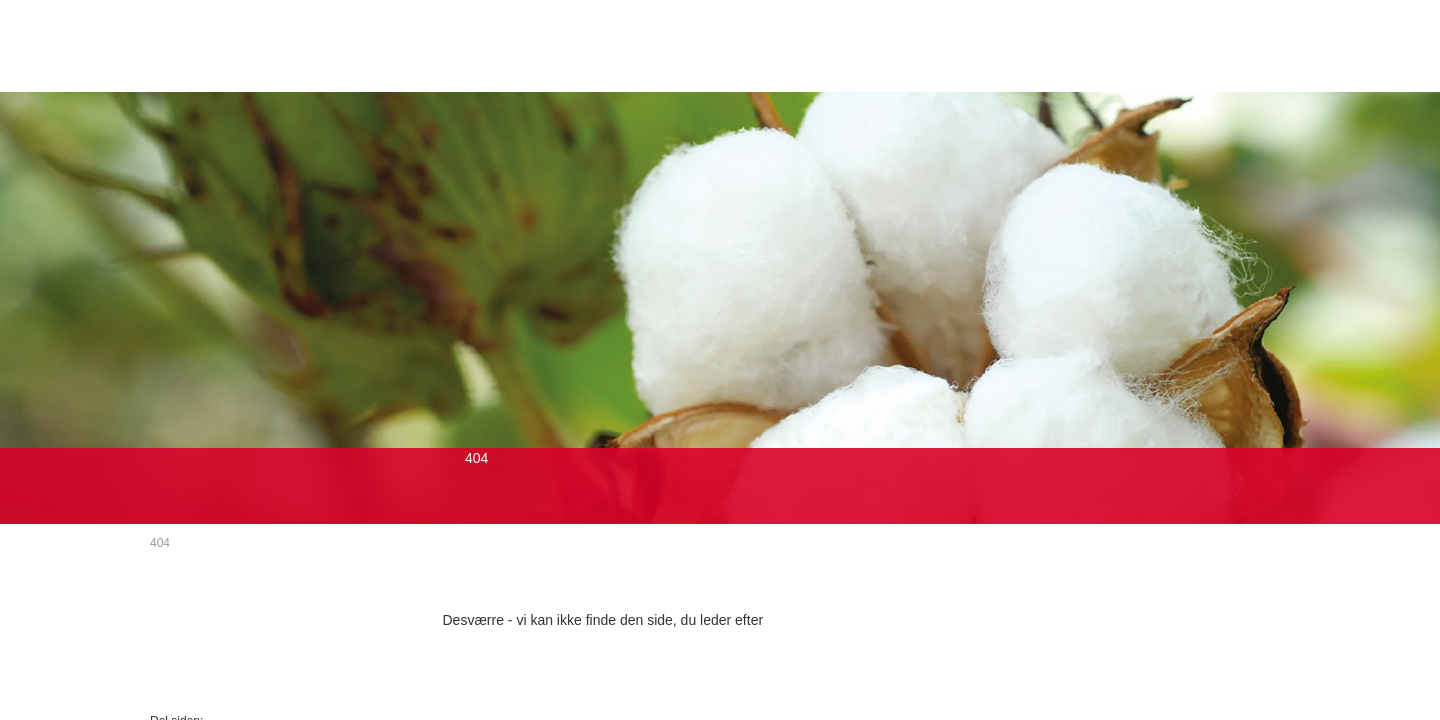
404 (160, 543)
